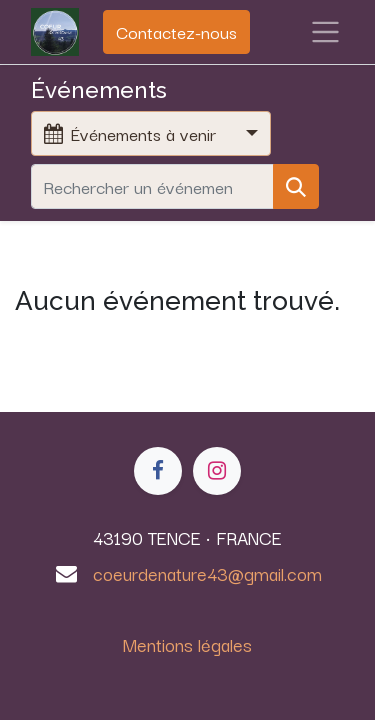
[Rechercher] (296, 186)
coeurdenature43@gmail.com (207, 573)
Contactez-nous (176, 31)
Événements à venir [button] (132, 133)
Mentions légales (187, 644)
